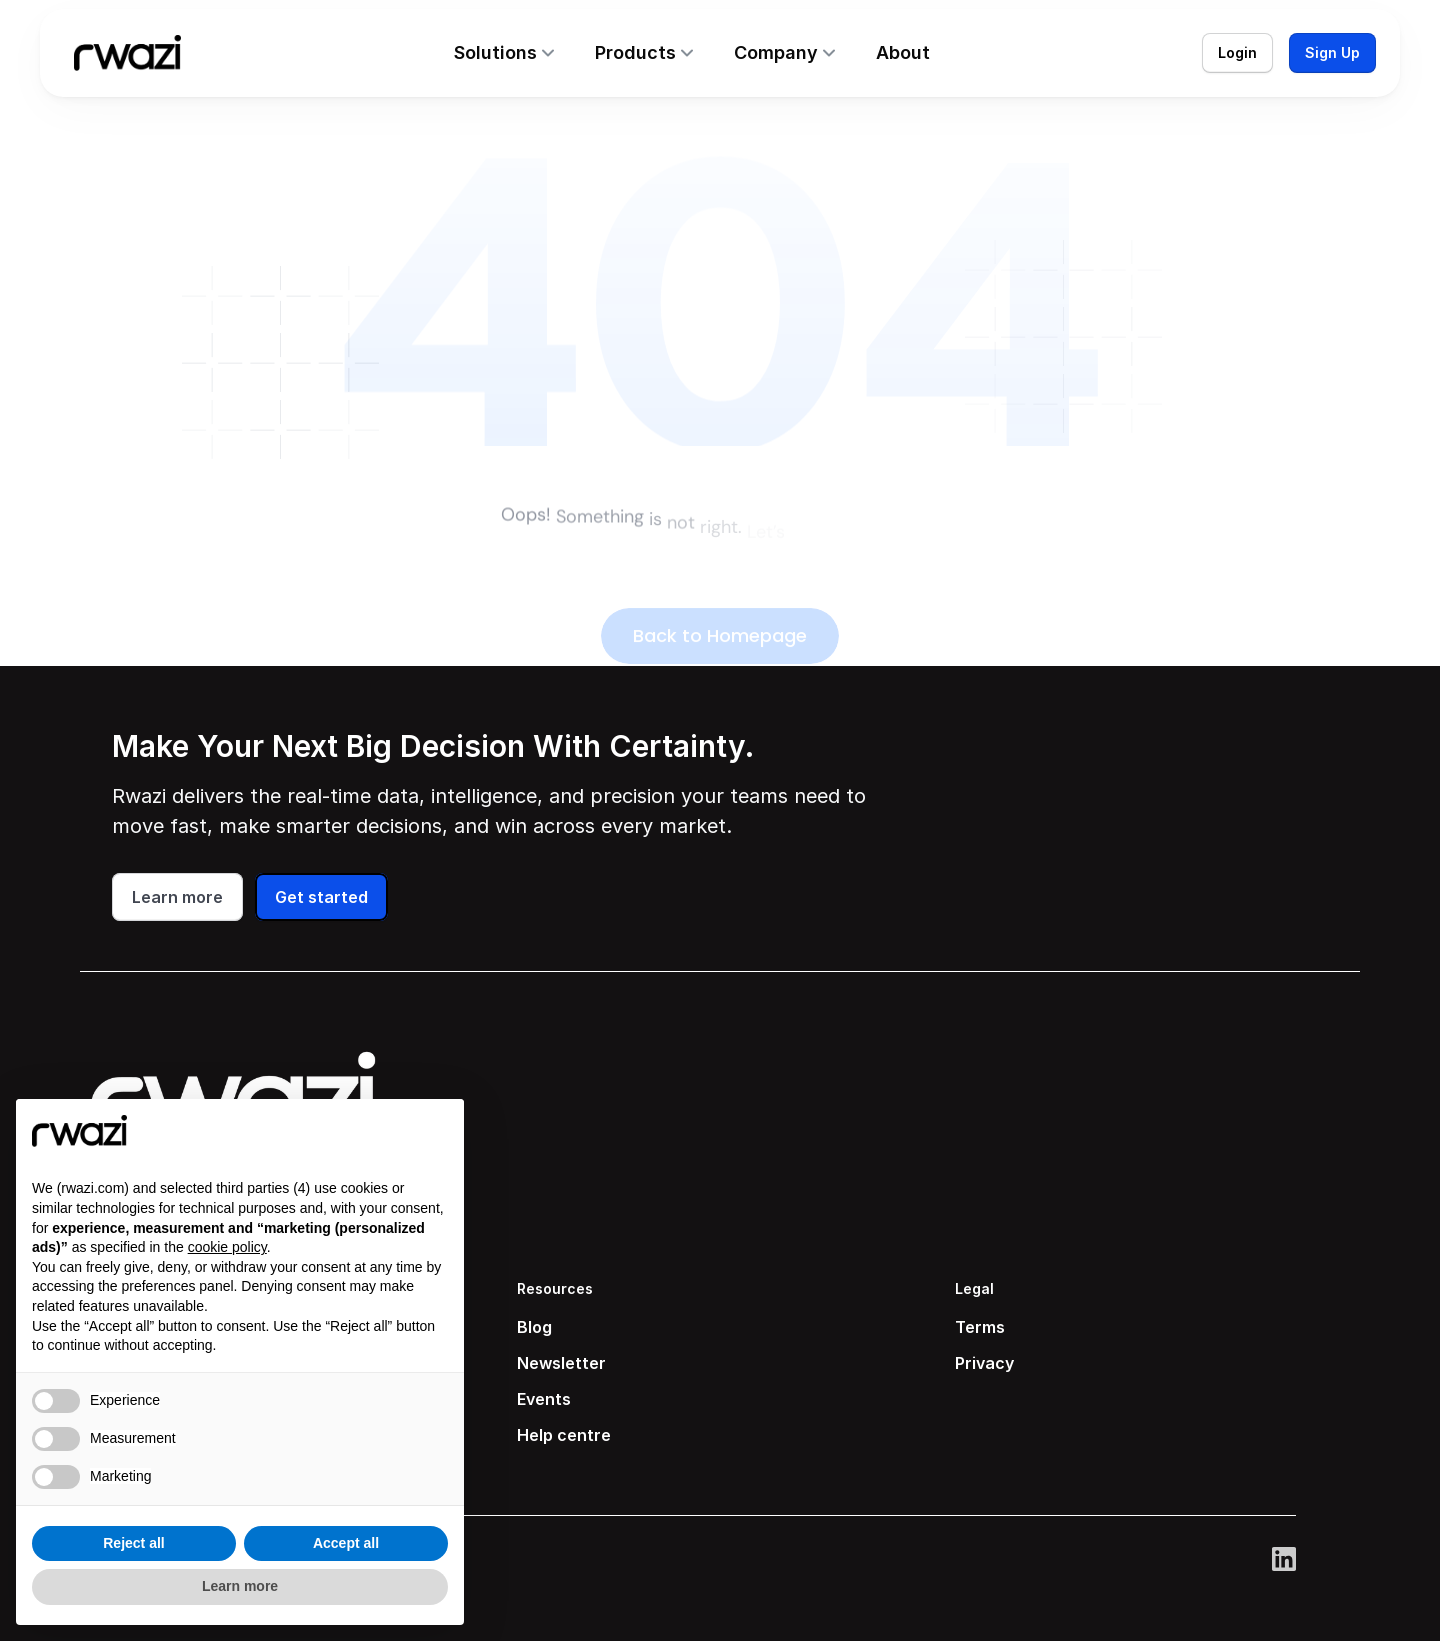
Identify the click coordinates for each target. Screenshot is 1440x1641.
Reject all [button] (133, 1543)
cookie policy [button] (227, 1247)
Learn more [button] (240, 1586)
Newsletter (561, 1363)
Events (544, 1399)
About (903, 52)
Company (776, 52)
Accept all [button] (346, 1543)
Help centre (564, 1435)
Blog (534, 1327)
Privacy (984, 1363)
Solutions (495, 52)
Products (635, 52)
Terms (980, 1327)
